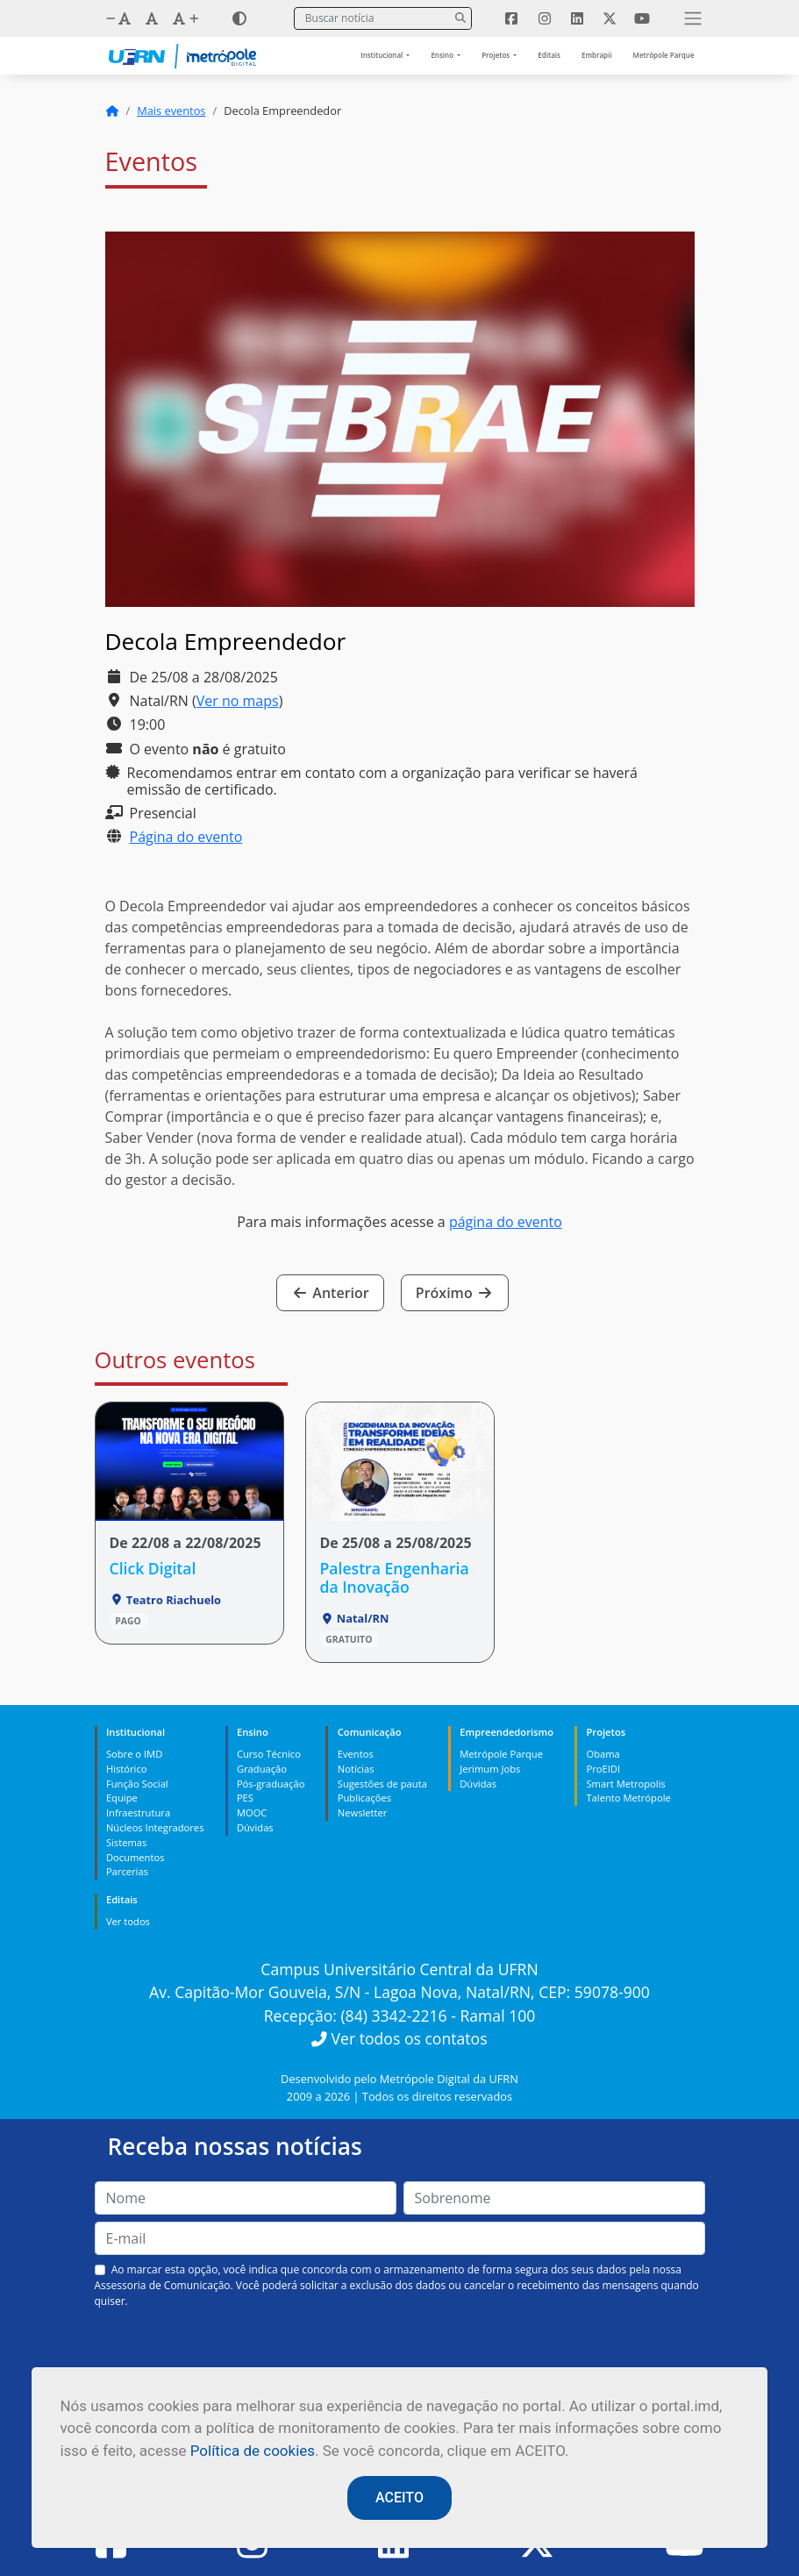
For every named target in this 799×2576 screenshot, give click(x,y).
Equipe (122, 1797)
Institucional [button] (382, 55)
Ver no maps (237, 700)
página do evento (505, 1221)
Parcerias (127, 1871)
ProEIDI (603, 1768)
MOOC (252, 1812)
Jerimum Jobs (490, 1768)
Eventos (356, 1753)
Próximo (455, 1292)
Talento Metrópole (628, 1797)
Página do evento (186, 836)
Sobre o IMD (134, 1753)
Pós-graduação (270, 1783)
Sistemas (126, 1842)
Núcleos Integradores (155, 1827)
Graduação (262, 1768)
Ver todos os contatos (399, 2038)
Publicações (364, 1797)
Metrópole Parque (664, 55)
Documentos (135, 1857)
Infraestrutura (138, 1812)
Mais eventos (171, 110)
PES (245, 1797)
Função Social (137, 1783)
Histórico (126, 1768)
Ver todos (128, 1921)
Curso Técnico (269, 1753)
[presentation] (400, 2350)
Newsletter (363, 1812)
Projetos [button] (496, 55)
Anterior (329, 1292)
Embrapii (596, 55)
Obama (602, 1753)
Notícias (356, 1768)
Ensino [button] (443, 55)
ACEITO (399, 2497)
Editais (549, 55)
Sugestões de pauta (382, 1783)
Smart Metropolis (625, 1783)
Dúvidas (255, 1827)
